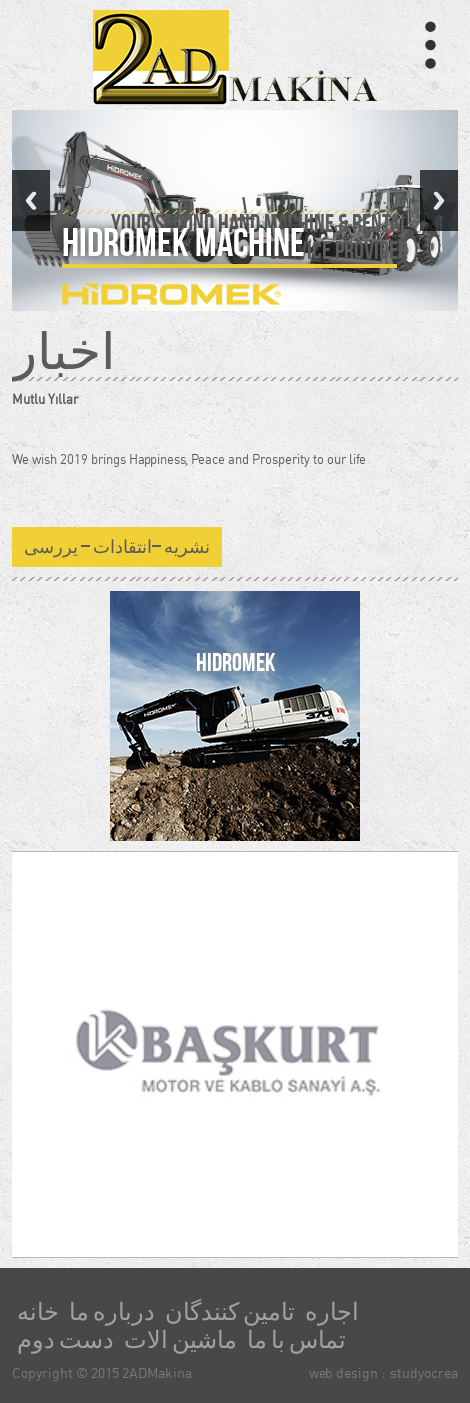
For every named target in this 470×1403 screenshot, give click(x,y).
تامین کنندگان (230, 1312)
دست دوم (65, 1340)
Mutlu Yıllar (45, 399)
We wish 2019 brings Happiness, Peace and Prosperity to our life (189, 459)
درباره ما (112, 1312)
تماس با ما (296, 1340)
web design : (347, 1372)
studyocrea (424, 1372)
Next (439, 200)
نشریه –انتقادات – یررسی (117, 547)
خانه (38, 1312)
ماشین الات (180, 1340)
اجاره (332, 1312)
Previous (31, 200)
